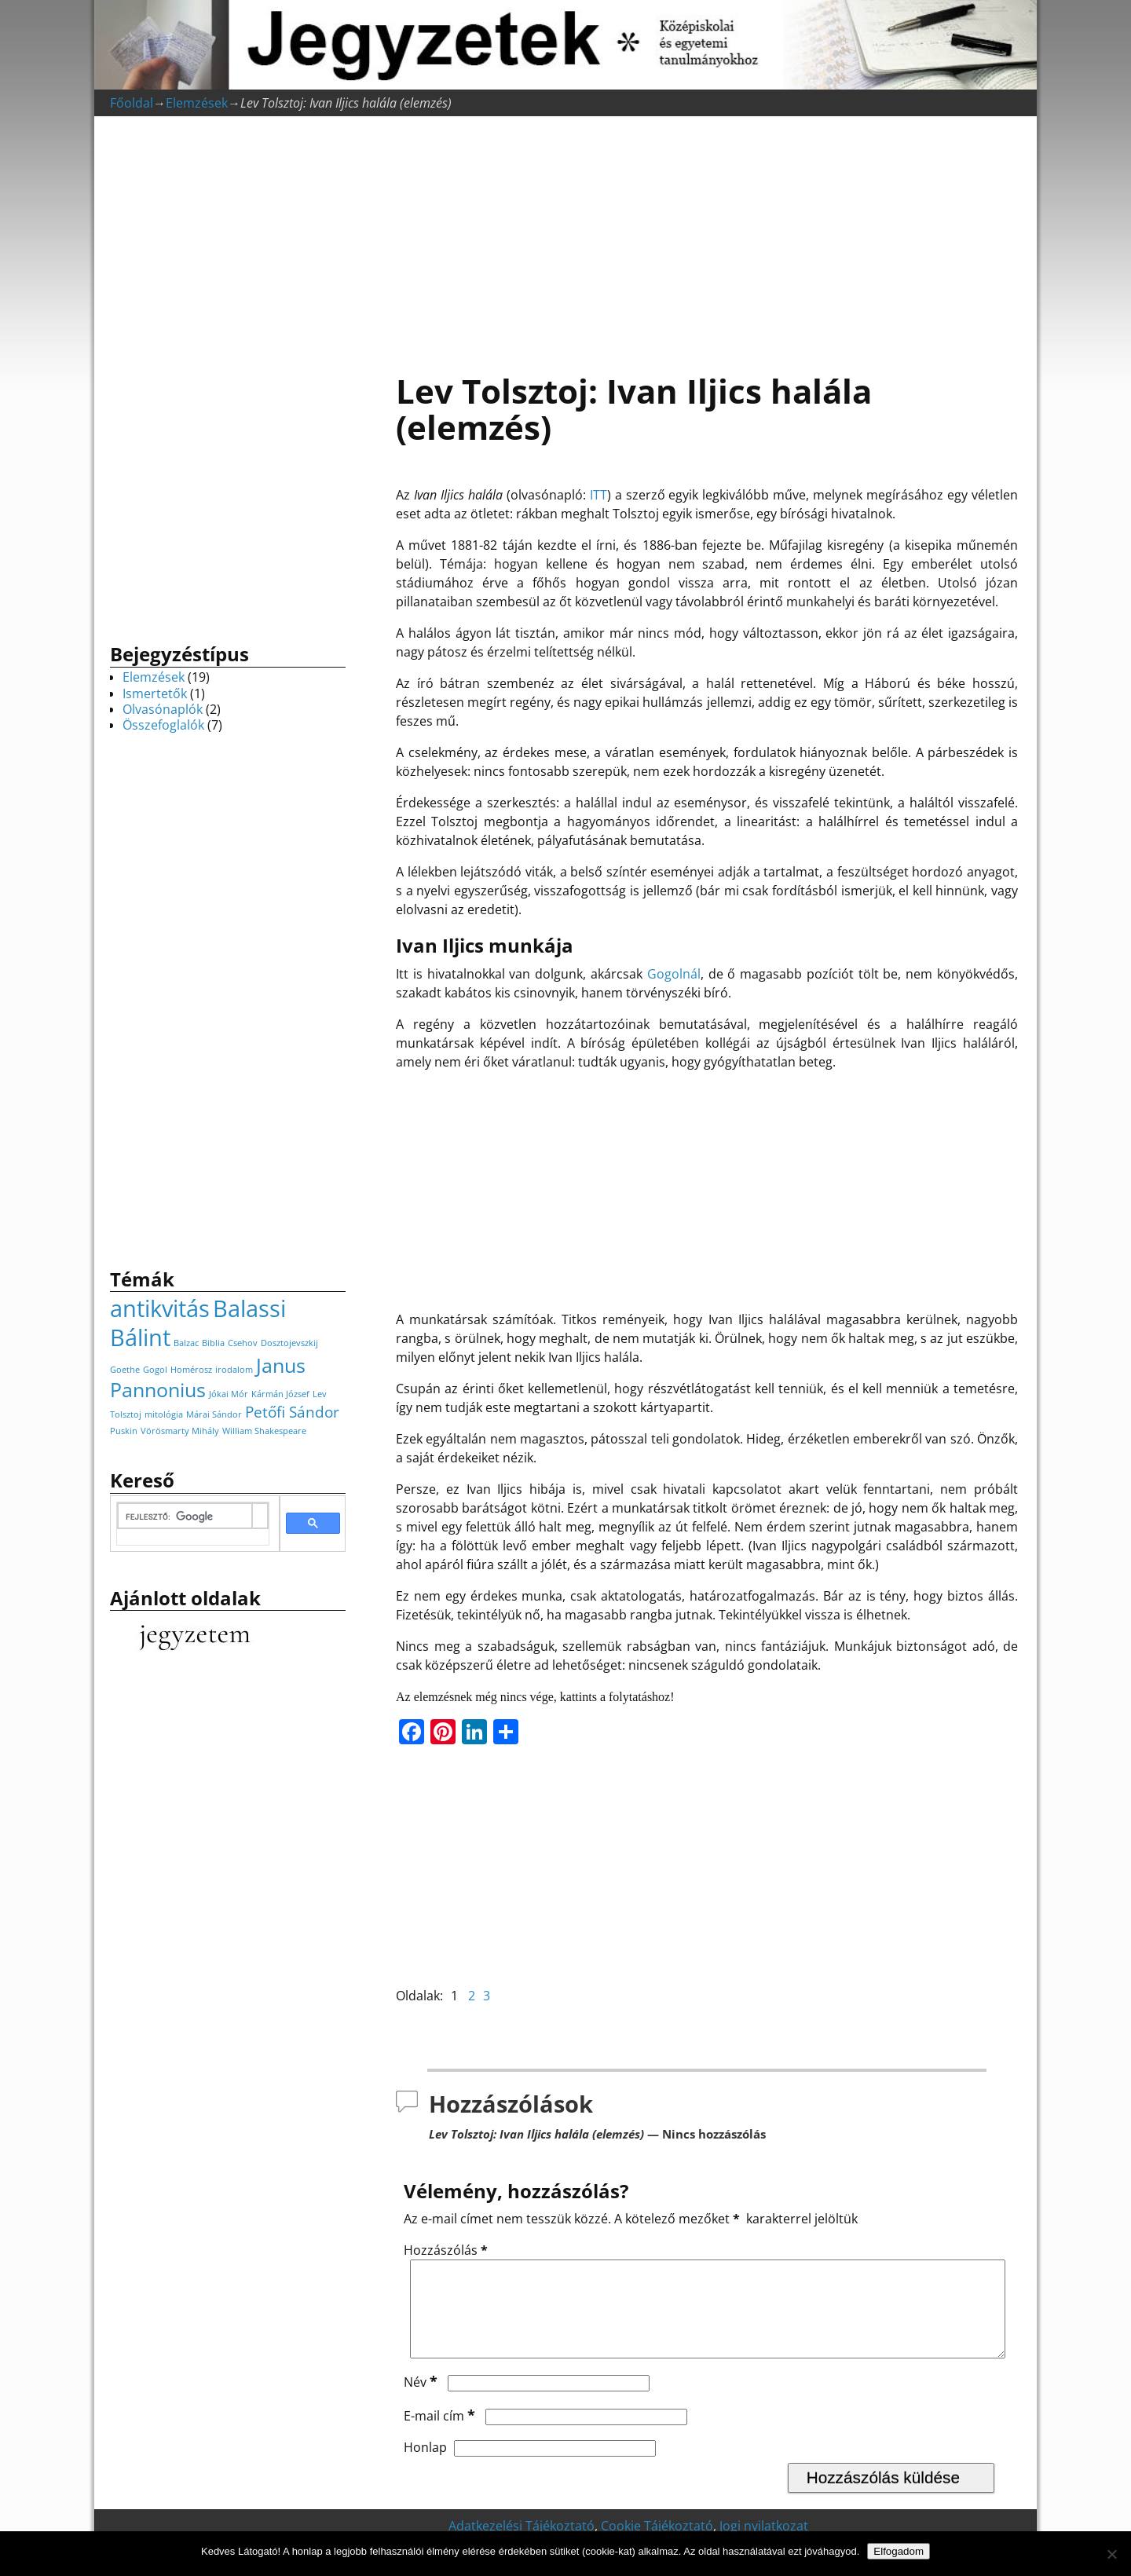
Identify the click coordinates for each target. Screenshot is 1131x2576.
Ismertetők (155, 693)
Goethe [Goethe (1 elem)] (125, 1369)
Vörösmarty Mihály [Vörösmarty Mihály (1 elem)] (180, 1430)
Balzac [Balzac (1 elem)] (186, 1342)
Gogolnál (674, 973)
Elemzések (197, 103)
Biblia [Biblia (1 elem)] (213, 1342)
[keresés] (185, 1516)
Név (422, 2401)
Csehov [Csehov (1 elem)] (243, 1342)
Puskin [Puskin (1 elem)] (123, 1430)
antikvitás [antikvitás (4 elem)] (160, 1308)
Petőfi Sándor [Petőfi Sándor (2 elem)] (292, 1412)
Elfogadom (898, 2551)
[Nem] (1111, 2554)
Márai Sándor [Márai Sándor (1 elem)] (214, 1414)
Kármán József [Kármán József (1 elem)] (280, 1394)
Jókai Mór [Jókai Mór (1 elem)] (228, 1394)
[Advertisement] (707, 236)
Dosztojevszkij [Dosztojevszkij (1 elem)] (289, 1342)
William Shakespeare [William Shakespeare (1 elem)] (264, 1430)
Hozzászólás (447, 2250)
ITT (598, 494)
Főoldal (131, 103)
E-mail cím (441, 2434)
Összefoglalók (163, 725)
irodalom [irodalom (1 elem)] (234, 1369)
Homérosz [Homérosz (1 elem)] (191, 1369)
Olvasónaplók (163, 709)
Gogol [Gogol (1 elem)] (155, 1369)
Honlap (425, 2466)
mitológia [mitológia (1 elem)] (164, 1414)
